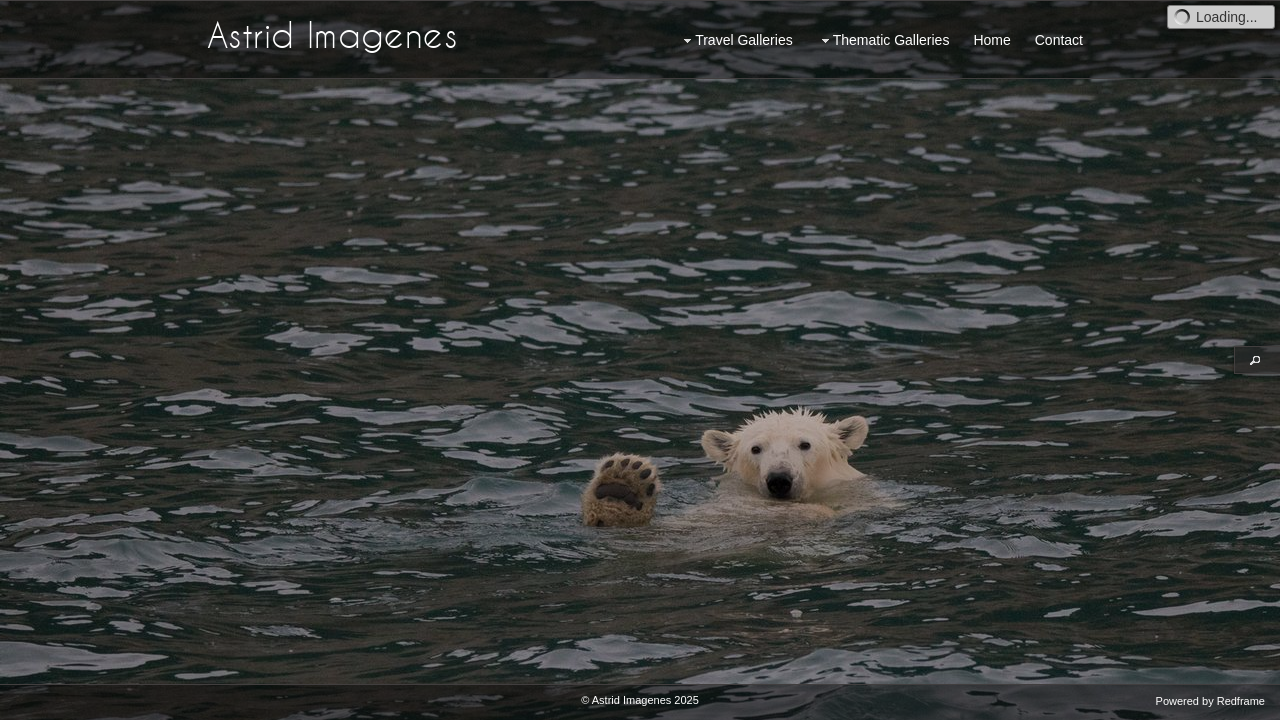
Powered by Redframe (1210, 701)
